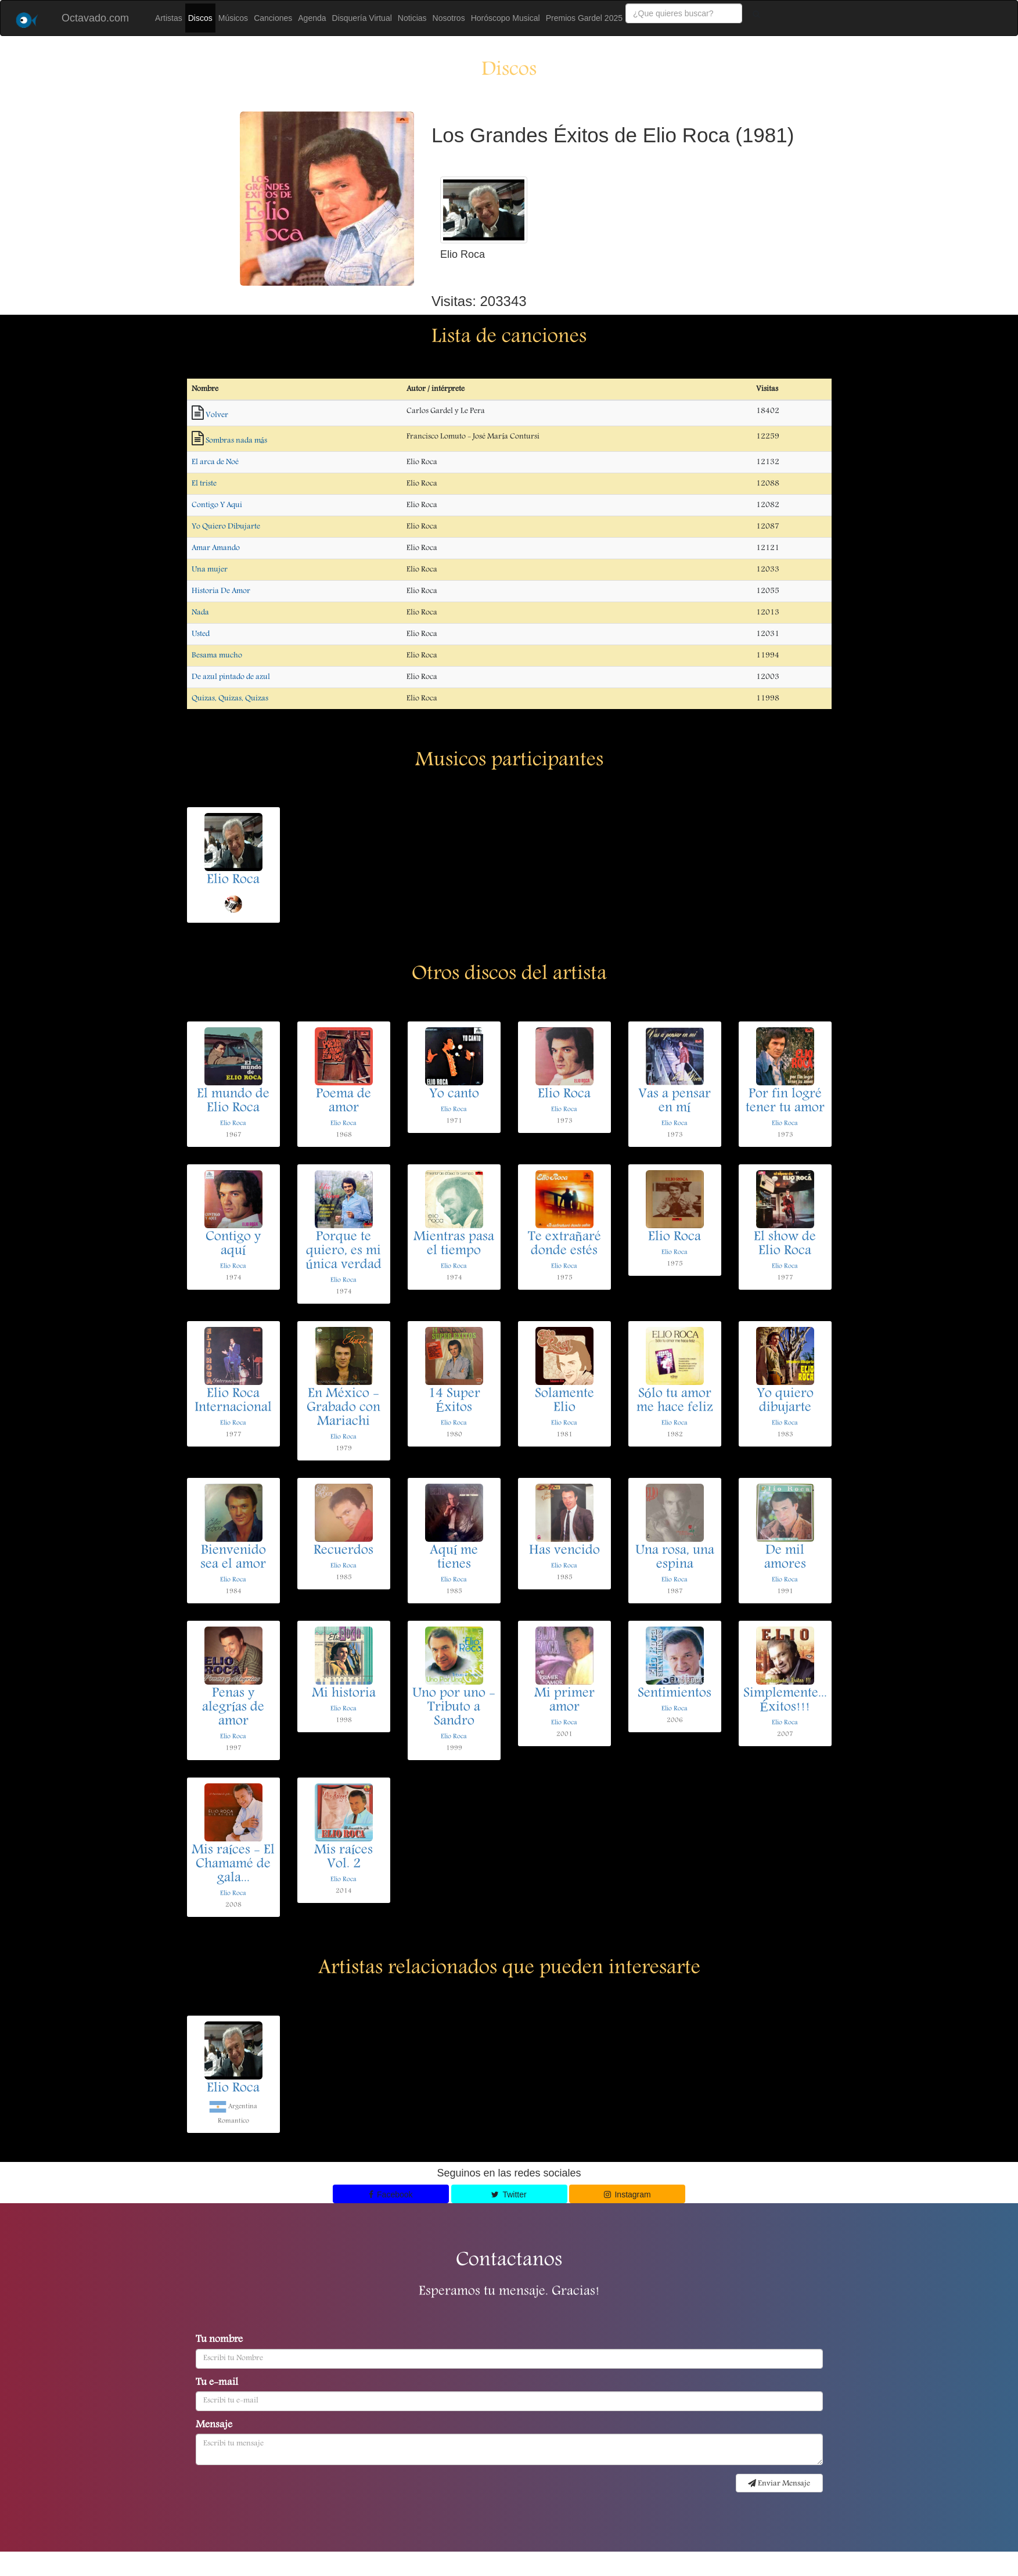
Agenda (312, 18)
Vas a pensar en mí (674, 1101)
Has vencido (564, 1551)
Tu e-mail (217, 2383)
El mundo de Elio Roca (233, 1101)
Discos (200, 18)
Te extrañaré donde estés (564, 1244)
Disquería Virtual (362, 18)
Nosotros (449, 18)
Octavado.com (95, 18)
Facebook (391, 2194)
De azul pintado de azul (231, 677)
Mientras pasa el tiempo (453, 1244)
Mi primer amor (564, 1701)
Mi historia (344, 1694)
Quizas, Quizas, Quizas (230, 698)
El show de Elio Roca (785, 1244)
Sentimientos (674, 1694)
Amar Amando (216, 548)
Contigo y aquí (233, 1244)
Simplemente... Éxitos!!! (785, 1701)
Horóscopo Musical (505, 18)
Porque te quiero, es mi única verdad (344, 1251)
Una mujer (210, 569)
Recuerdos (343, 1551)
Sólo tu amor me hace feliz (674, 1401)
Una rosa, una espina (674, 1558)
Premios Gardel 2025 (584, 18)
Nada (200, 612)
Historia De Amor (221, 591)
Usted (201, 634)
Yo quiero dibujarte (785, 1401)
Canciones (273, 18)
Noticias (412, 18)
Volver (217, 415)
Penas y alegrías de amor (233, 1707)
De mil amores (785, 1558)
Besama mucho (217, 655)
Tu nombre (219, 2340)
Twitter (508, 2194)
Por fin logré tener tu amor (785, 1101)
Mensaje (214, 2425)
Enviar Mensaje (779, 2483)
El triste (204, 483)
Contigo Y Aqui (217, 505)
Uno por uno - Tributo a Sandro (453, 1707)
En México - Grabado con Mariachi (343, 1408)
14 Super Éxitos (454, 1401)
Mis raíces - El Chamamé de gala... (233, 1864)
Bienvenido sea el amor (233, 1558)
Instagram (627, 2194)
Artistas (168, 18)
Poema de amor (343, 1101)
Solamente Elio (564, 1401)
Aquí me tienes (454, 1558)
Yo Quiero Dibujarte (226, 526)
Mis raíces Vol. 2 (343, 1857)
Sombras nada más (236, 441)
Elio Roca (233, 880)
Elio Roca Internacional (233, 1401)
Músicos (233, 18)
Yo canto (454, 1094)
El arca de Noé (215, 462)
